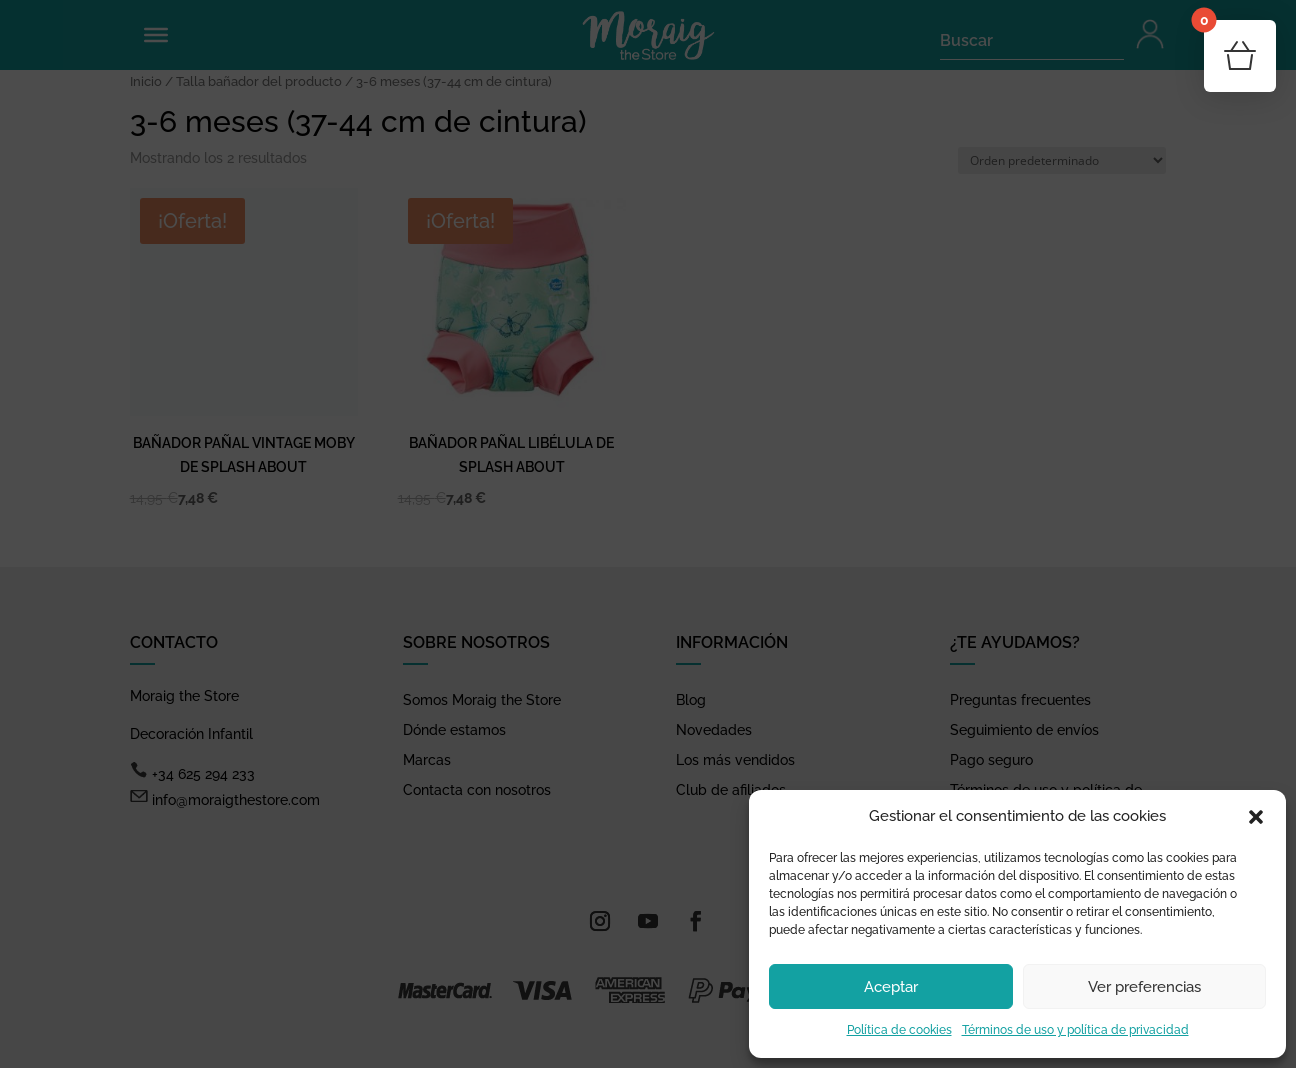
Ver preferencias (1144, 987)
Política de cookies (899, 1030)
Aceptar (891, 987)
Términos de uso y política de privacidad (1075, 1030)
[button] (1256, 817)
